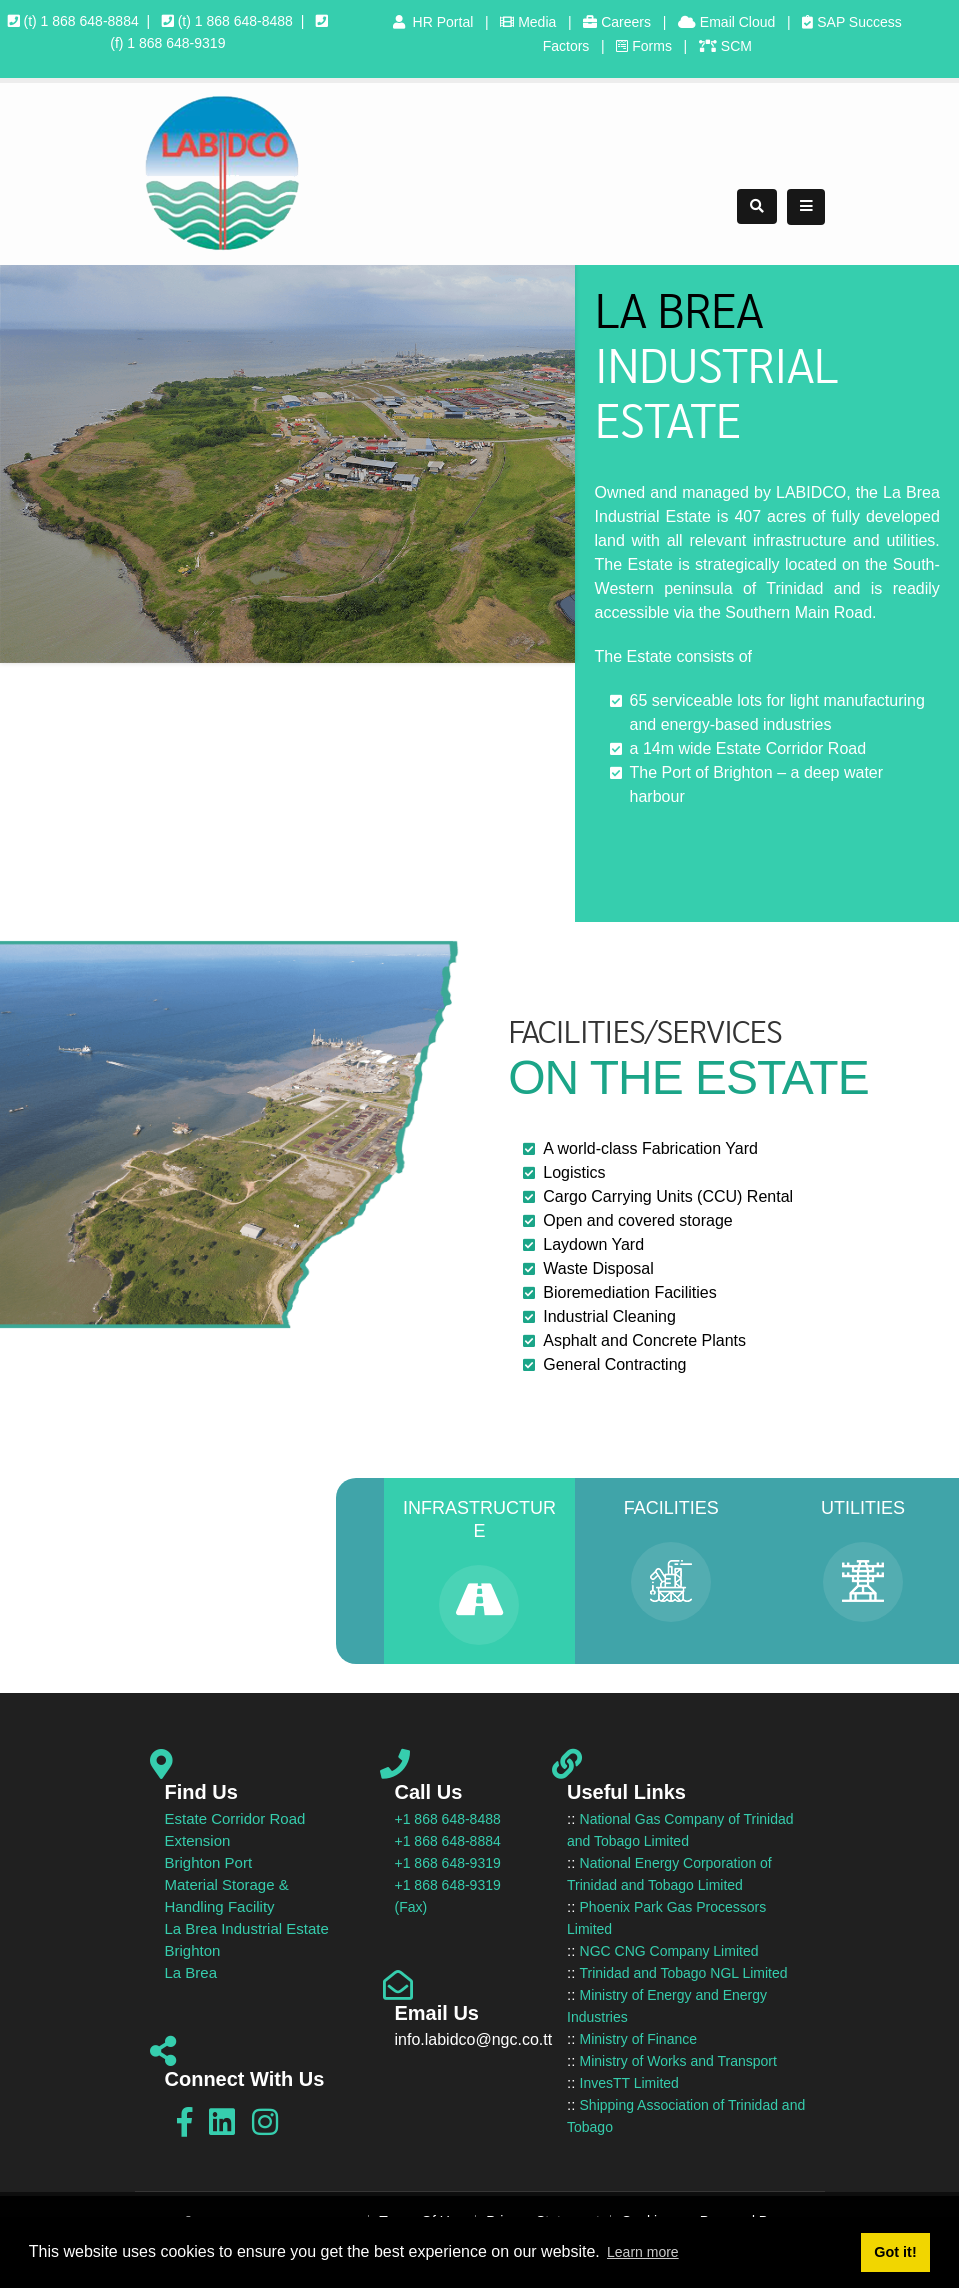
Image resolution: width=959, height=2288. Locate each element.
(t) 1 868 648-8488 (227, 21)
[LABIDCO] (221, 172)
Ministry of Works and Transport (678, 2061)
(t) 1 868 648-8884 (73, 21)
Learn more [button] (643, 2252)
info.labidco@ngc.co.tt (474, 2039)
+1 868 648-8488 (448, 1819)
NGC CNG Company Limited (669, 1951)
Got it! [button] (895, 2252)
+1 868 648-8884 (448, 1841)
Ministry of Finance (638, 2039)
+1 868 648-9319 (448, 1863)
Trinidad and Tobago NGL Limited (684, 1973)
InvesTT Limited (629, 2083)
